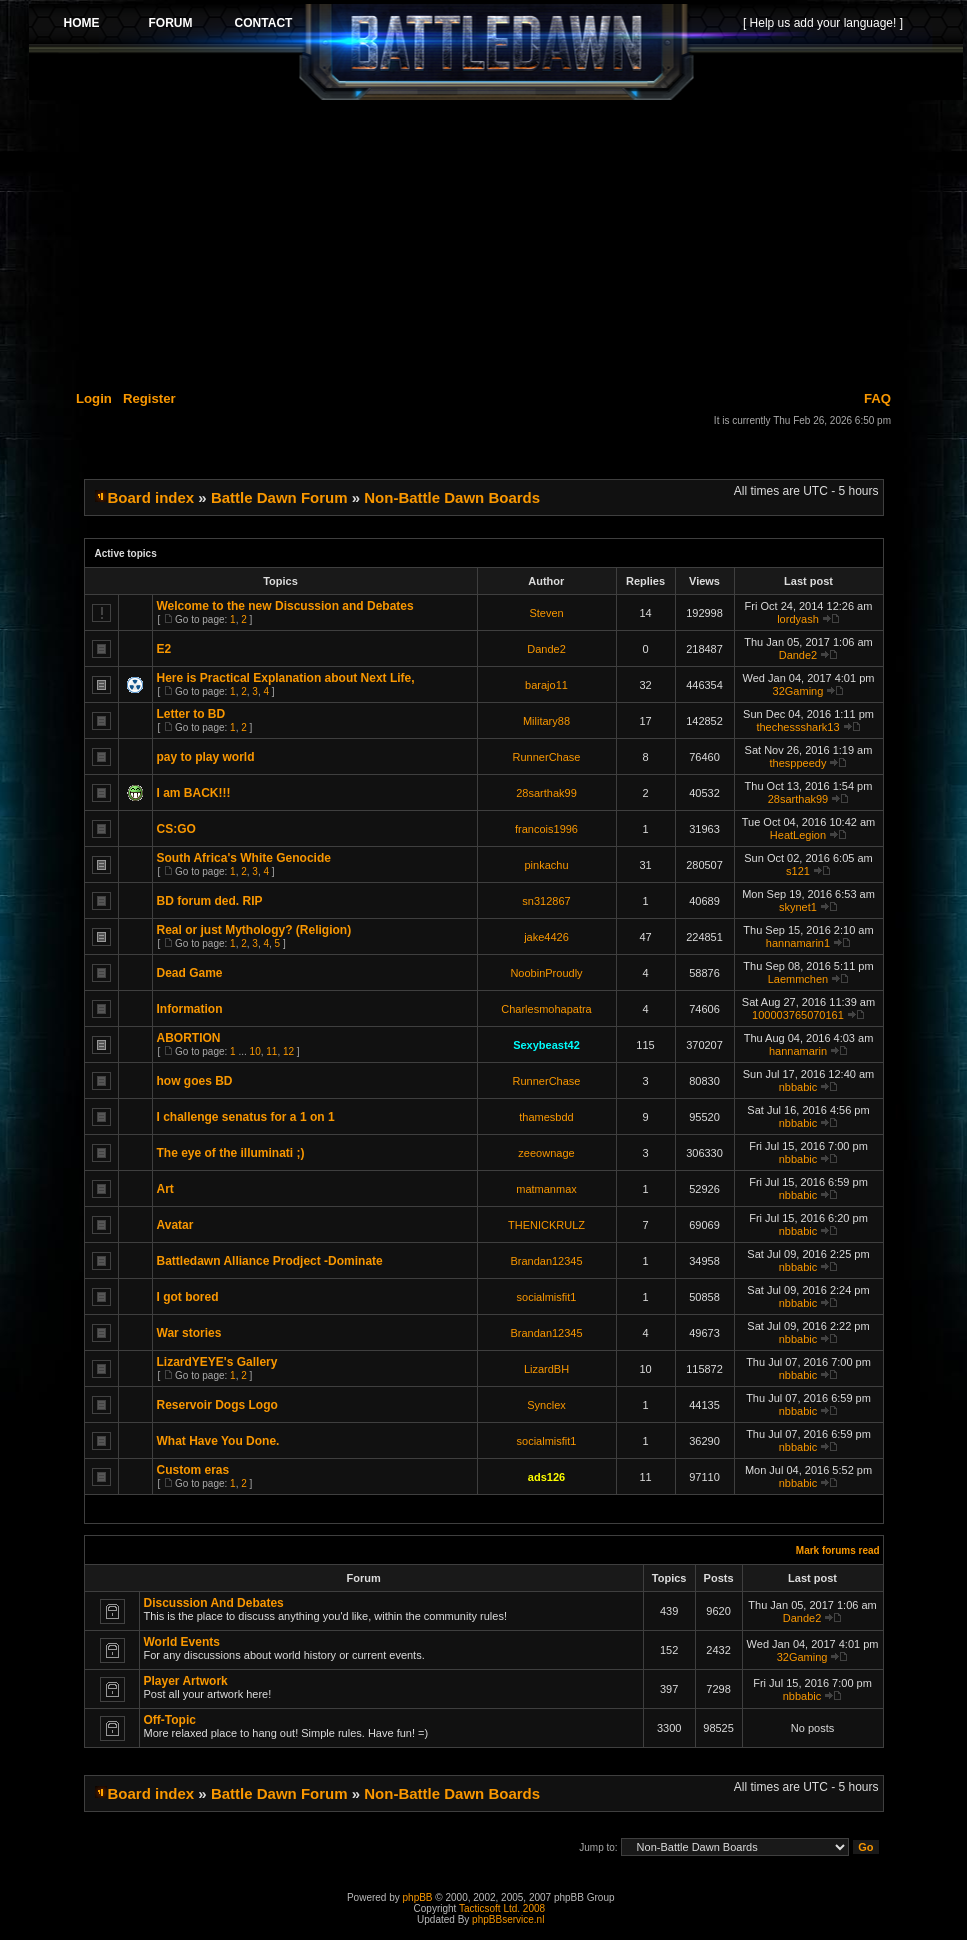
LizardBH (546, 1369)
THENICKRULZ (546, 1225)
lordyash (798, 619)
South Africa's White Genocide (244, 858)
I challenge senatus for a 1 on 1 (246, 1117)
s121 (798, 871)
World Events (182, 1642)
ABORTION (189, 1038)
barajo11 (546, 685)
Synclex (546, 1405)
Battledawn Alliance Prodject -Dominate (270, 1261)
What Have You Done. (218, 1441)
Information (190, 1009)
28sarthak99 (546, 793)
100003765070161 (798, 1015)
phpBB (418, 1897)
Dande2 (546, 649)
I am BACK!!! (194, 793)
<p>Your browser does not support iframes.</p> (496, 52)
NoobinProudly (546, 973)
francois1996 (546, 829)
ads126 (546, 1477)
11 (271, 1051)
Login (94, 398)
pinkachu (546, 865)
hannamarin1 (798, 943)
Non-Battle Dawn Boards (452, 497)
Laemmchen (798, 979)
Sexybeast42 (546, 1045)
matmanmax (546, 1189)
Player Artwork (186, 1681)
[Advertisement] (496, 242)
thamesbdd (546, 1117)
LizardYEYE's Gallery (217, 1362)
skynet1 (798, 907)
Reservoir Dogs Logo (217, 1405)
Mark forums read (838, 1550)
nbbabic (798, 1087)
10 (255, 1051)
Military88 (546, 721)
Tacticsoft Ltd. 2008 (502, 1908)
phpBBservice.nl (508, 1919)
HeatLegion (798, 835)
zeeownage (546, 1153)
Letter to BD (191, 714)
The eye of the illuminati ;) (231, 1153)
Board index (151, 497)
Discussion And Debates (214, 1603)
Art (165, 1189)
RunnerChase (547, 757)
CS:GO (176, 829)
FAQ (877, 398)
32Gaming (798, 691)
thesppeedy (798, 763)
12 (288, 1051)
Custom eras (193, 1470)
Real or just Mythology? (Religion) (254, 930)
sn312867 (546, 901)
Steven (546, 613)
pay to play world (206, 757)
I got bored (188, 1297)
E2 (164, 649)
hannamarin (798, 1051)
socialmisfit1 (547, 1297)
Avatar (175, 1225)
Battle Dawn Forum (279, 497)
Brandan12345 (546, 1261)
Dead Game (190, 973)
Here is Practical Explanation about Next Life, (286, 678)
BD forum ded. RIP (210, 901)
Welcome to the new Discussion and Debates (285, 606)
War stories (189, 1333)
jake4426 (546, 937)
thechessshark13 (797, 727)
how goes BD (195, 1081)
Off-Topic (170, 1720)
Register (149, 398)
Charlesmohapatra (546, 1009)
